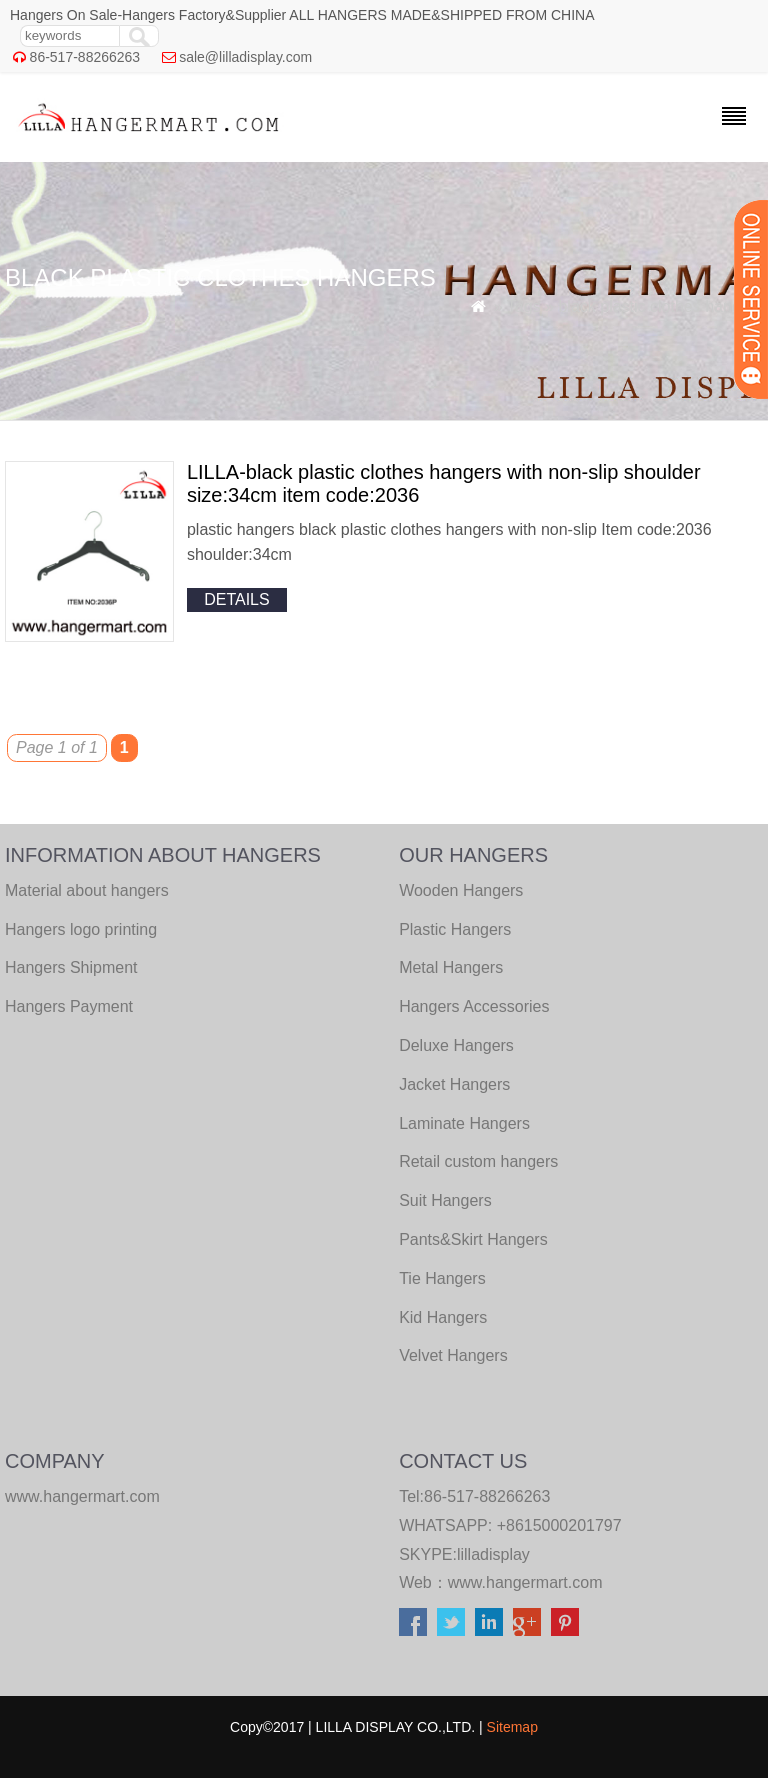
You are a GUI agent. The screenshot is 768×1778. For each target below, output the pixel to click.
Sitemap (512, 1727)
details (237, 599)
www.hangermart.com (525, 1582)
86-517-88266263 (85, 57)
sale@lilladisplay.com (245, 57)
